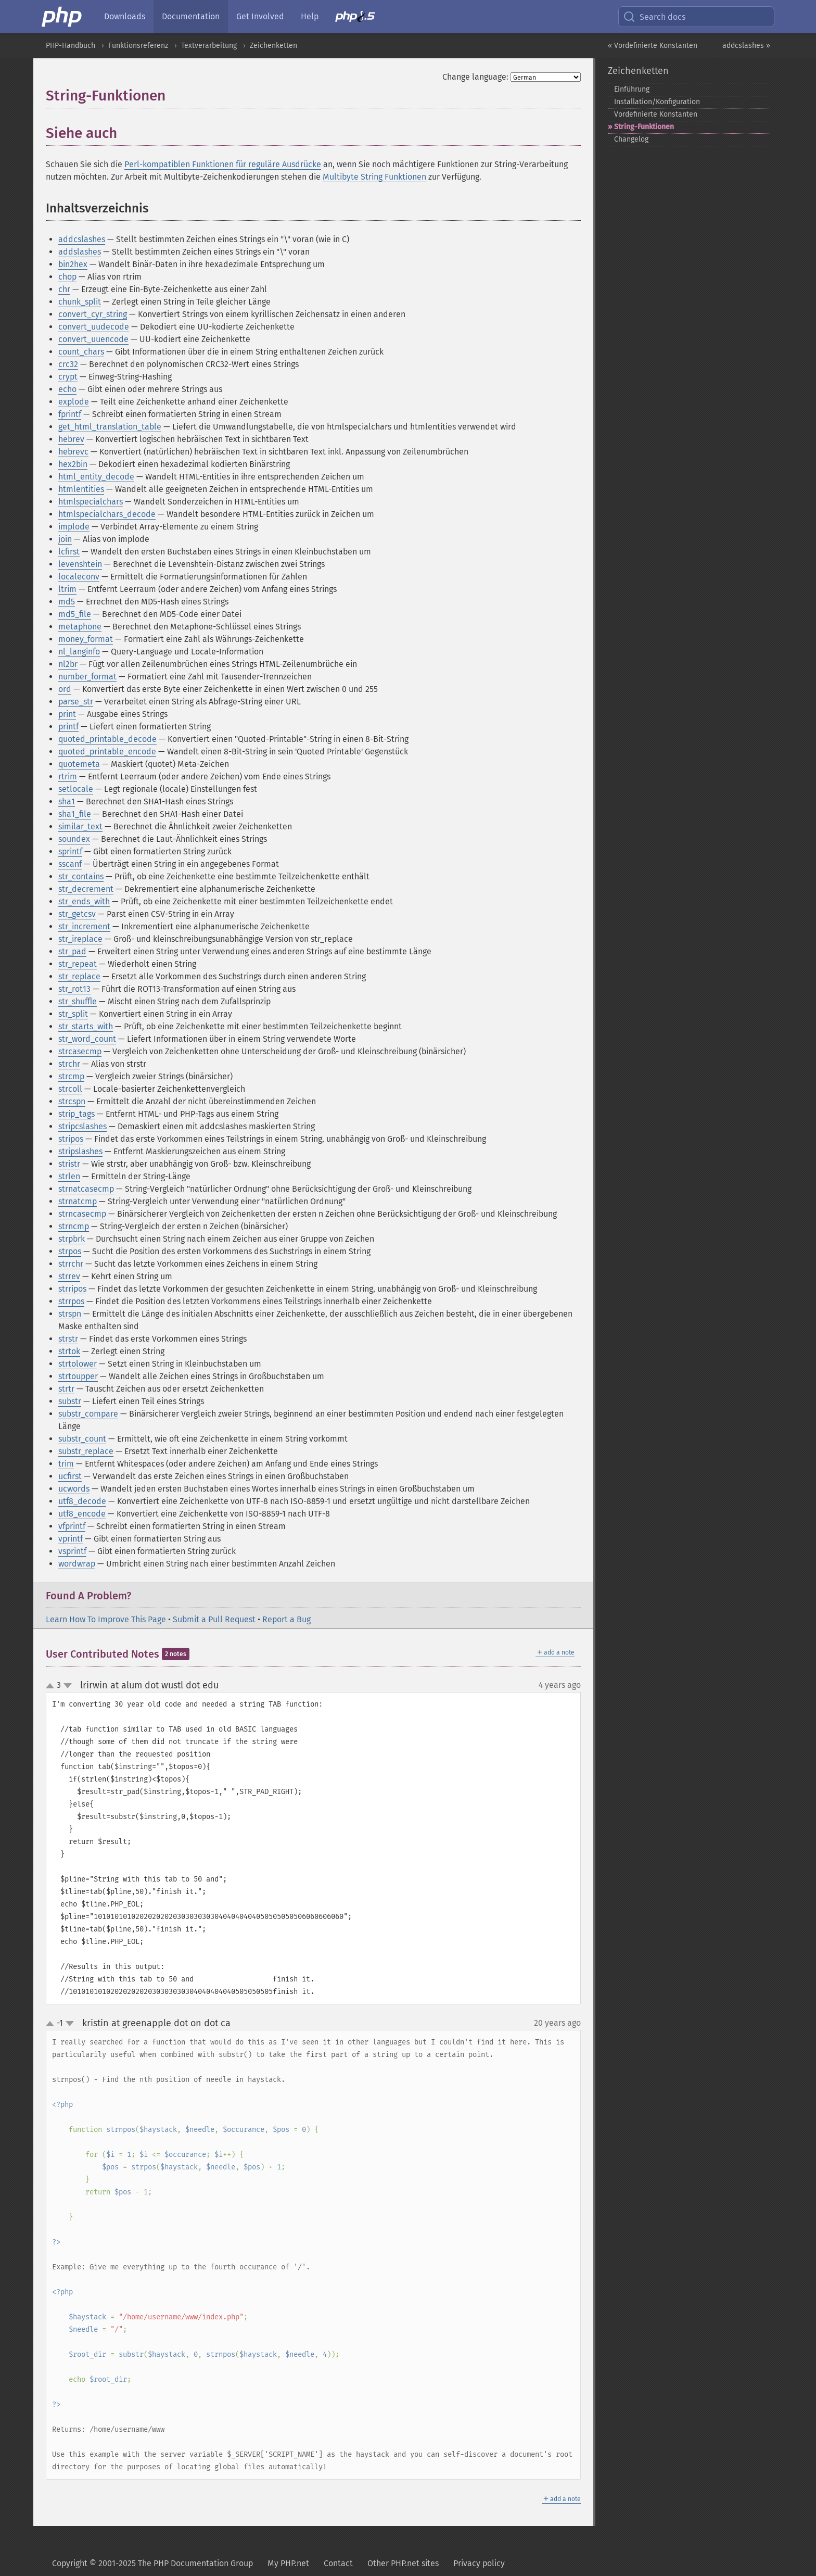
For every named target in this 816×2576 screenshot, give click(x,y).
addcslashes (81, 239)
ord (64, 689)
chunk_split (79, 302)
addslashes (79, 252)
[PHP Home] (62, 16)
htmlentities (81, 489)
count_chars (81, 352)
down (67, 1685)
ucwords (74, 1489)
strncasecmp (82, 1214)
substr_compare (88, 1414)
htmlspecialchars (90, 502)
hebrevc (73, 452)
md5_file (74, 614)
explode (73, 402)
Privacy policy (479, 2563)
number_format (87, 676)
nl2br (68, 664)
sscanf (70, 864)
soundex (74, 839)
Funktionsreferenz (138, 45)
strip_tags (76, 1114)
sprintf (70, 851)
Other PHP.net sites (403, 2563)
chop (67, 277)
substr (69, 1401)
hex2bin (72, 464)
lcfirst (69, 552)
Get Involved (260, 16)
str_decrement (85, 889)
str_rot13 (74, 989)
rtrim (67, 776)
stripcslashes (82, 1126)
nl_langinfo (79, 651)
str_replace (79, 976)
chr (64, 289)
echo (67, 389)
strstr (68, 1339)
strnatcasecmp (86, 1189)
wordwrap (76, 1564)
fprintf (69, 414)
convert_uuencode (93, 339)
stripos (70, 1139)
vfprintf (71, 1526)
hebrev (71, 439)
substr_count (82, 1439)
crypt (68, 377)
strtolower (77, 1364)
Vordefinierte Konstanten (655, 114)
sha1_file (74, 814)
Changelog (631, 139)
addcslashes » (746, 45)
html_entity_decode (96, 477)
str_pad (72, 951)
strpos (69, 1251)
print (67, 714)
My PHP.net (288, 2563)
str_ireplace (80, 939)
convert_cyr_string (92, 314)
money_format (85, 639)
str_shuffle (77, 1001)
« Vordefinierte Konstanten (652, 45)
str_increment (84, 926)
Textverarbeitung (209, 45)
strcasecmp (79, 1051)
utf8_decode (82, 1501)
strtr (66, 1389)
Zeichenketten (273, 45)
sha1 (66, 801)
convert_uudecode (93, 327)
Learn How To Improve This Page (106, 1619)
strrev (69, 1276)
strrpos (71, 1301)
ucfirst (70, 1476)
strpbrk (71, 1239)
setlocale (75, 789)
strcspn (71, 1101)
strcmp (71, 1076)
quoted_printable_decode (107, 739)
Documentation (191, 16)
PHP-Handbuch (70, 45)
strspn (69, 1314)
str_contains (81, 876)
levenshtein (80, 564)
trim (66, 1464)
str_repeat (77, 964)
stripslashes (80, 1151)
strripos (72, 1289)
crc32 (68, 364)
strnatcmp (77, 1201)
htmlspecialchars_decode (107, 514)
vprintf (70, 1539)
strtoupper (78, 1376)
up (52, 1686)
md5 (66, 602)
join (65, 539)
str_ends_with (84, 901)
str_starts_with (85, 1026)
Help (309, 16)
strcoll (70, 1089)
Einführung (631, 89)
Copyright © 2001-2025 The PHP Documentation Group (152, 2563)
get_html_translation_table (109, 427)
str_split (73, 1014)
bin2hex (72, 264)
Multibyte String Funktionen (374, 177)
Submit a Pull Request (214, 1619)
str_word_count (87, 1039)
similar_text (80, 826)
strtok (69, 1351)
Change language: (475, 77)
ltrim (67, 589)
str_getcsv (77, 914)
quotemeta (79, 764)
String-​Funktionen (644, 126)
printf (68, 726)
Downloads (124, 16)
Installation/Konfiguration (657, 101)
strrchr (70, 1264)
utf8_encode (82, 1514)
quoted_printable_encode (107, 751)
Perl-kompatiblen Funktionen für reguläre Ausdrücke (222, 164)
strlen (69, 1176)
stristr (69, 1164)
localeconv (78, 577)
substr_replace (85, 1451)
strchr (69, 1064)
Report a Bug (286, 1619)
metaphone (79, 627)
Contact (338, 2563)
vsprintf (72, 1551)
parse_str (75, 701)
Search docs (654, 16)
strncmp (73, 1226)
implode (74, 527)
